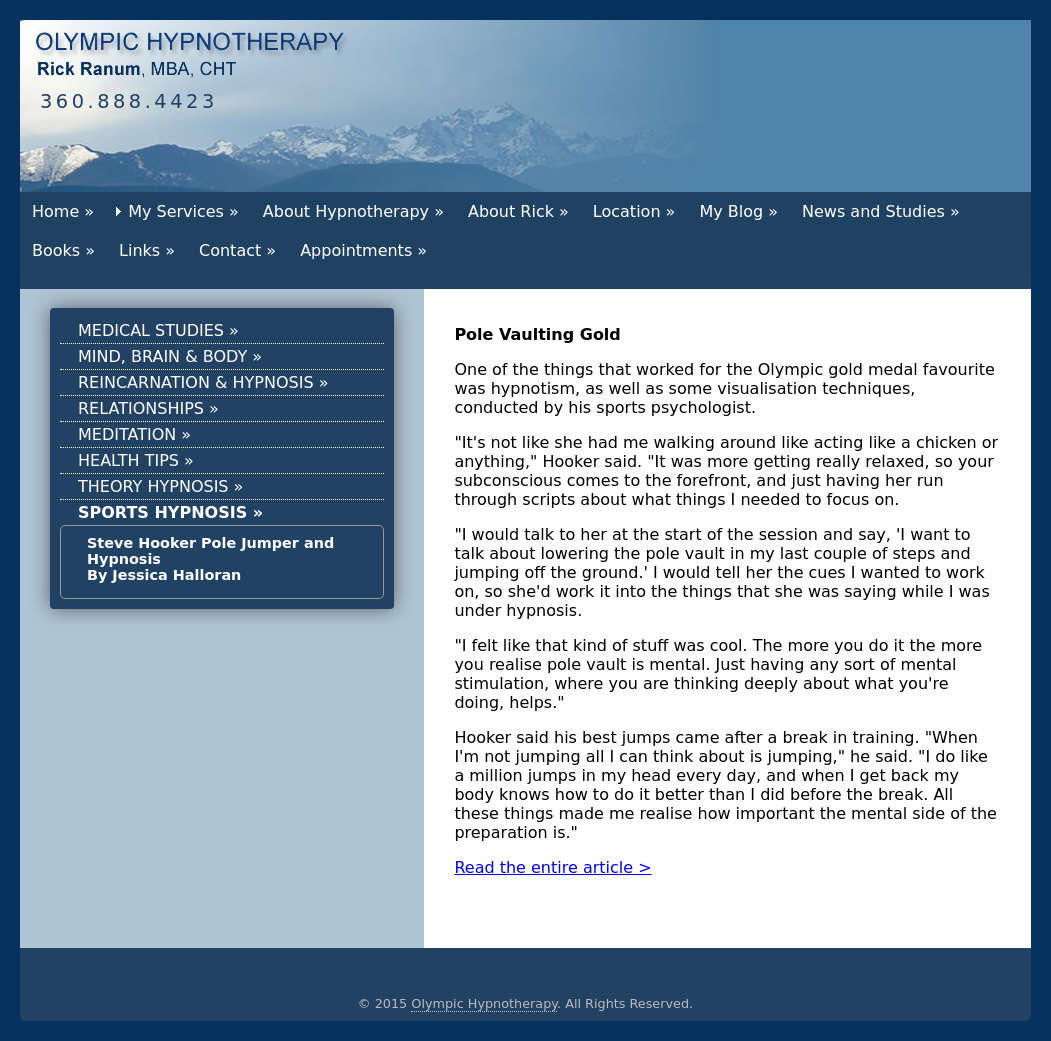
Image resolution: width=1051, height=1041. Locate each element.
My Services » (183, 211)
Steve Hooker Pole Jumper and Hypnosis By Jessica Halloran (210, 559)
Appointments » (363, 250)
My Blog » (738, 211)
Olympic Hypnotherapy (484, 1003)
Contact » (237, 250)
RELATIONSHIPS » (148, 408)
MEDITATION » (134, 434)
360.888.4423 (129, 101)
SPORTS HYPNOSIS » (170, 512)
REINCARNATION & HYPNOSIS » (203, 382)
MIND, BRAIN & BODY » (170, 356)
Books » (63, 250)
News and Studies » (881, 211)
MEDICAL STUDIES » (158, 330)
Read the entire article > (552, 867)
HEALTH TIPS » (136, 460)
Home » (63, 211)
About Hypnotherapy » (353, 211)
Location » (634, 211)
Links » (147, 250)
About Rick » (518, 211)
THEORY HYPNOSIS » (160, 486)
